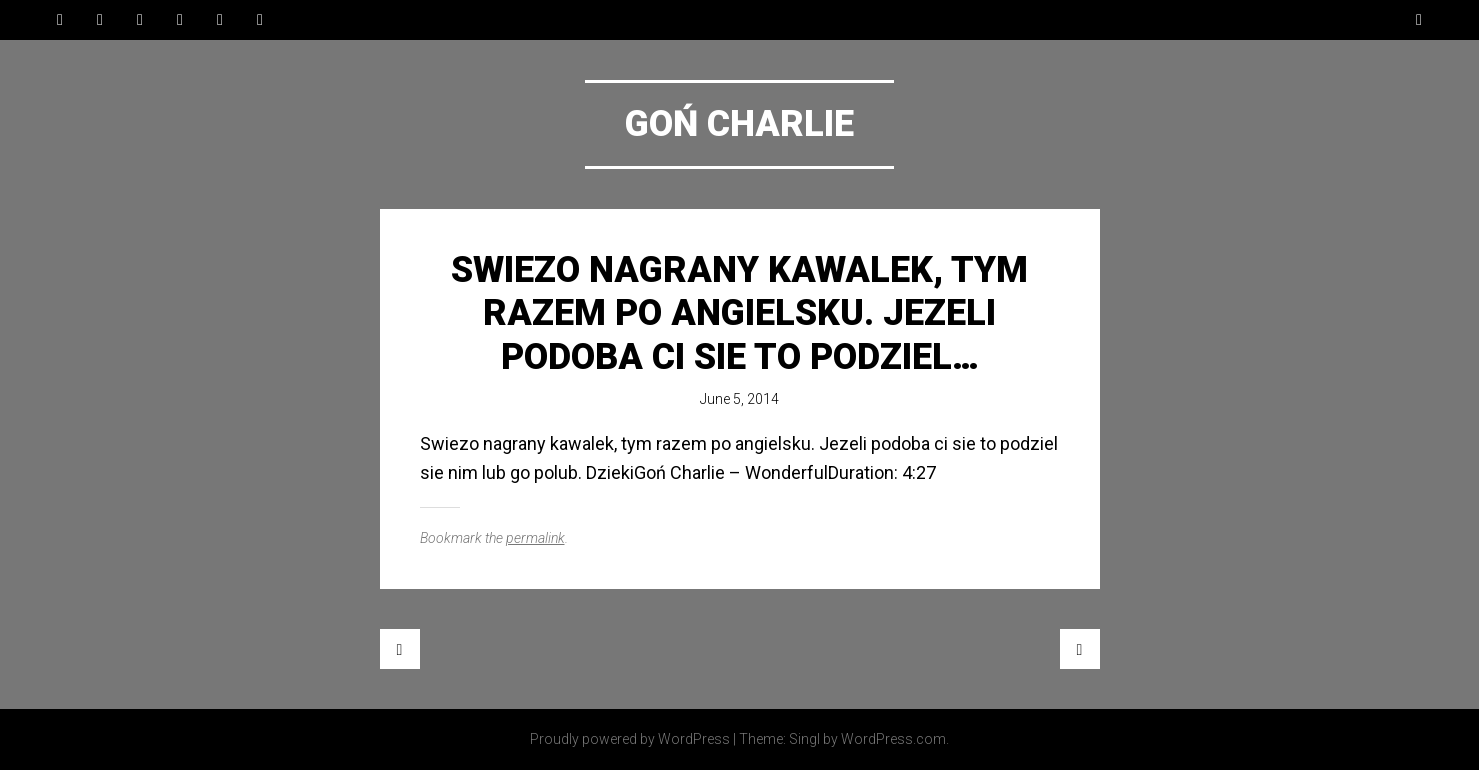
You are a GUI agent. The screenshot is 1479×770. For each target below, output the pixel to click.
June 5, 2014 (739, 399)
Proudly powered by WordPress (630, 739)
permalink (535, 538)
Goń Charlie (739, 124)
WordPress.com (893, 739)
